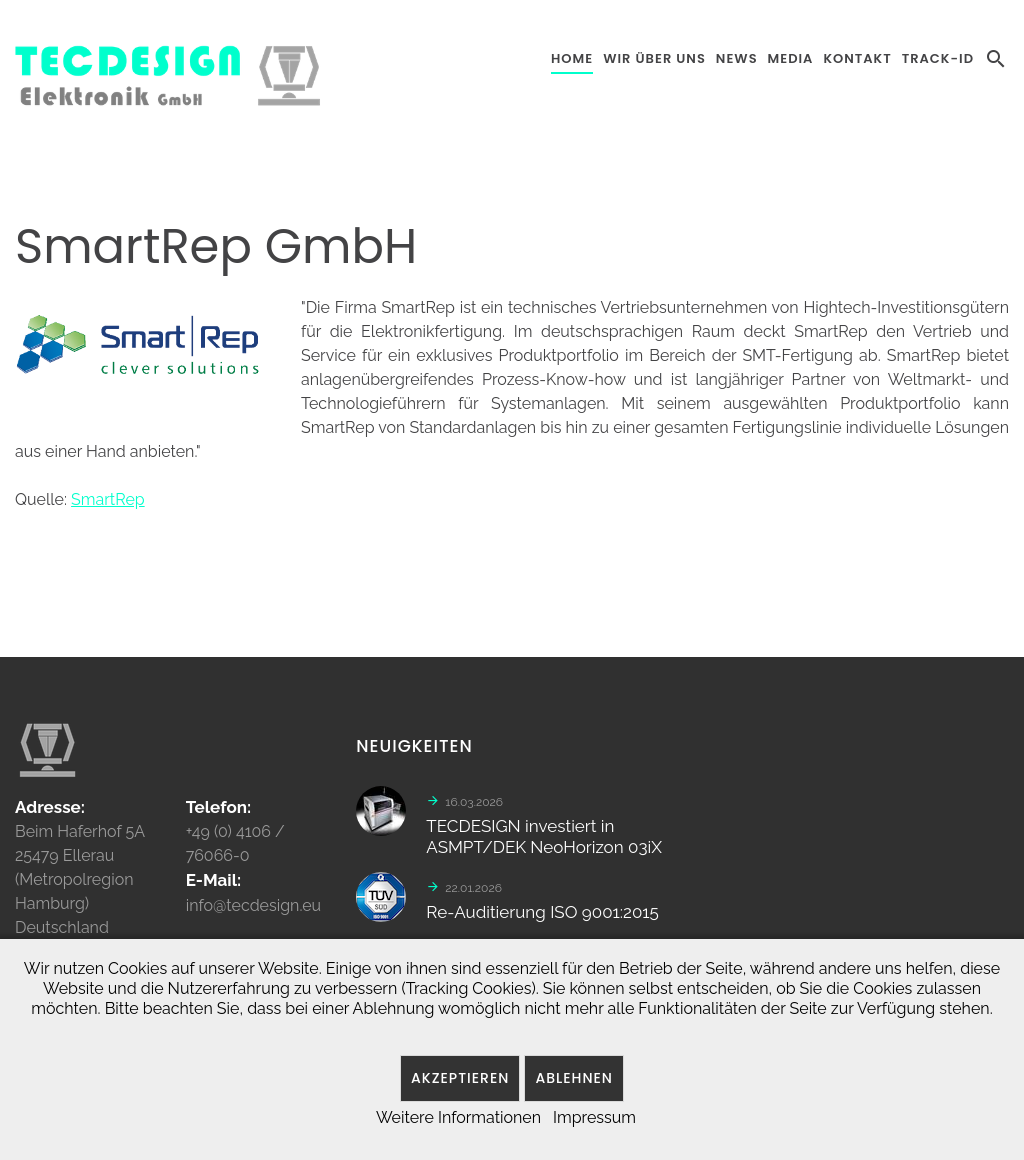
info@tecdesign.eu (253, 912)
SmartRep (108, 499)
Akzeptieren (460, 1078)
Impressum (594, 1117)
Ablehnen (574, 1078)
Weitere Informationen (458, 1117)
